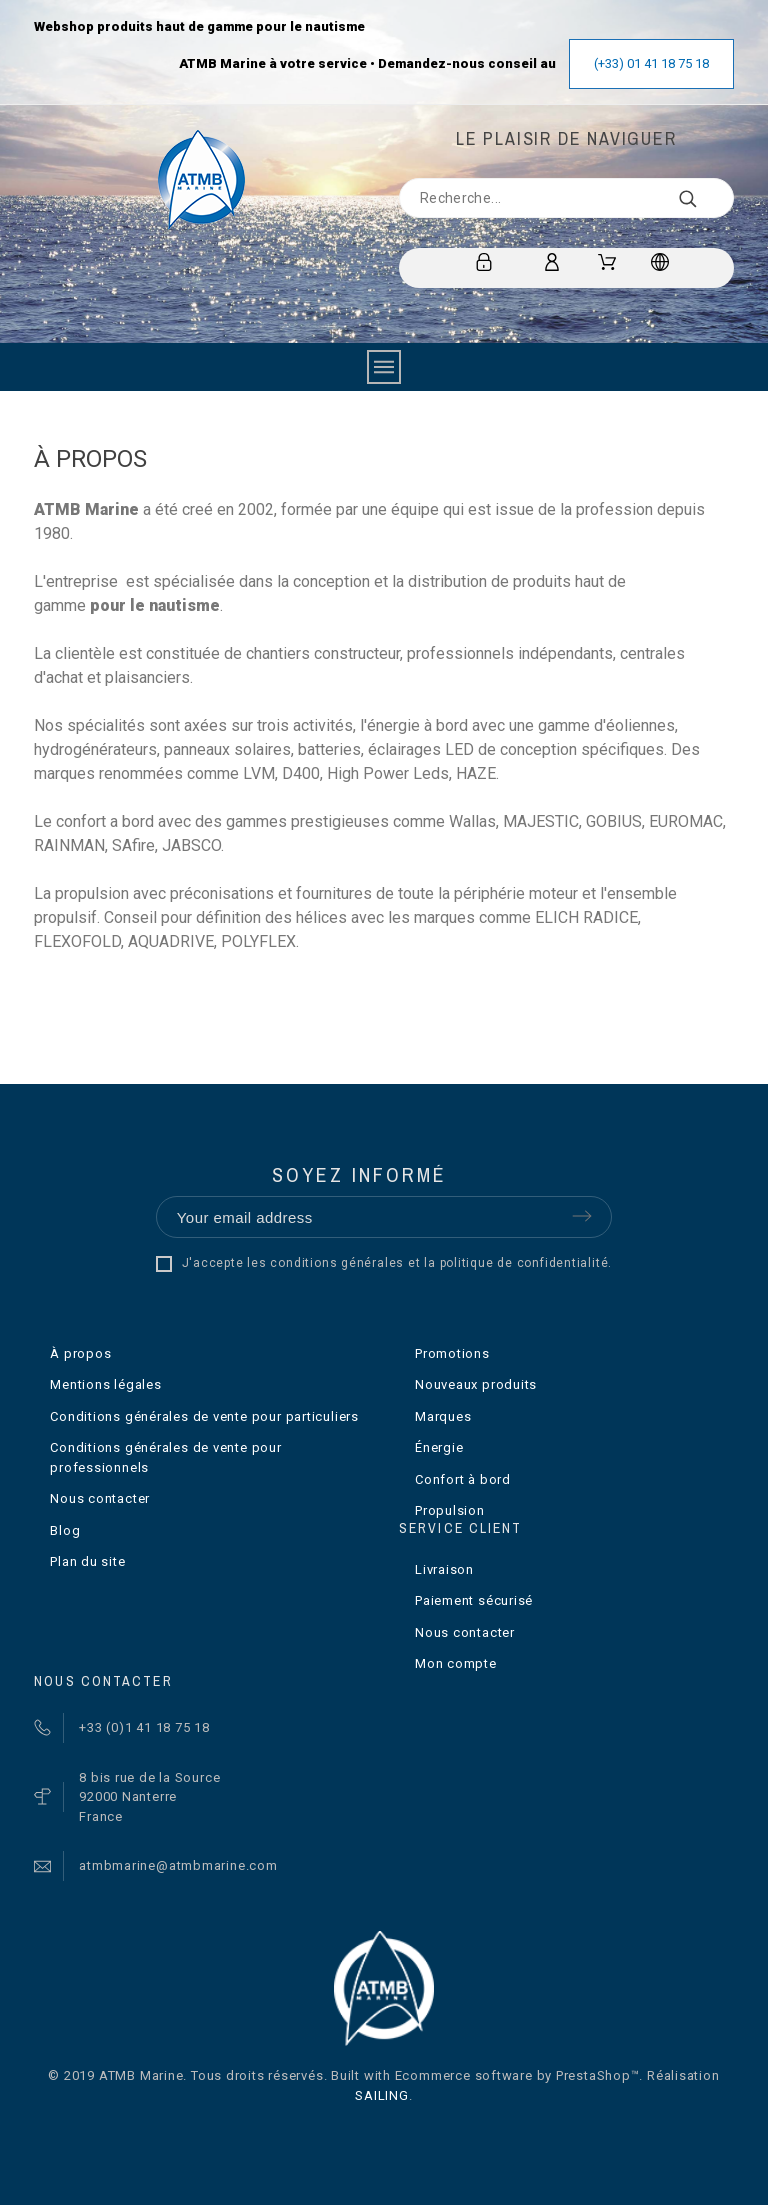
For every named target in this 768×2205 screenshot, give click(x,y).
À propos (80, 1353)
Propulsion (450, 1510)
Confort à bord (463, 1479)
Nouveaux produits (476, 1384)
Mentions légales (105, 1384)
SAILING (381, 2095)
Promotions (452, 1353)
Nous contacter (100, 1498)
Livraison (444, 1569)
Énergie (439, 1447)
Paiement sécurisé (474, 1600)
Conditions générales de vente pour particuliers (204, 1416)
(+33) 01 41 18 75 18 (651, 63)
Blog (65, 1530)
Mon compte (456, 1663)
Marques (443, 1416)
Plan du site (87, 1561)
